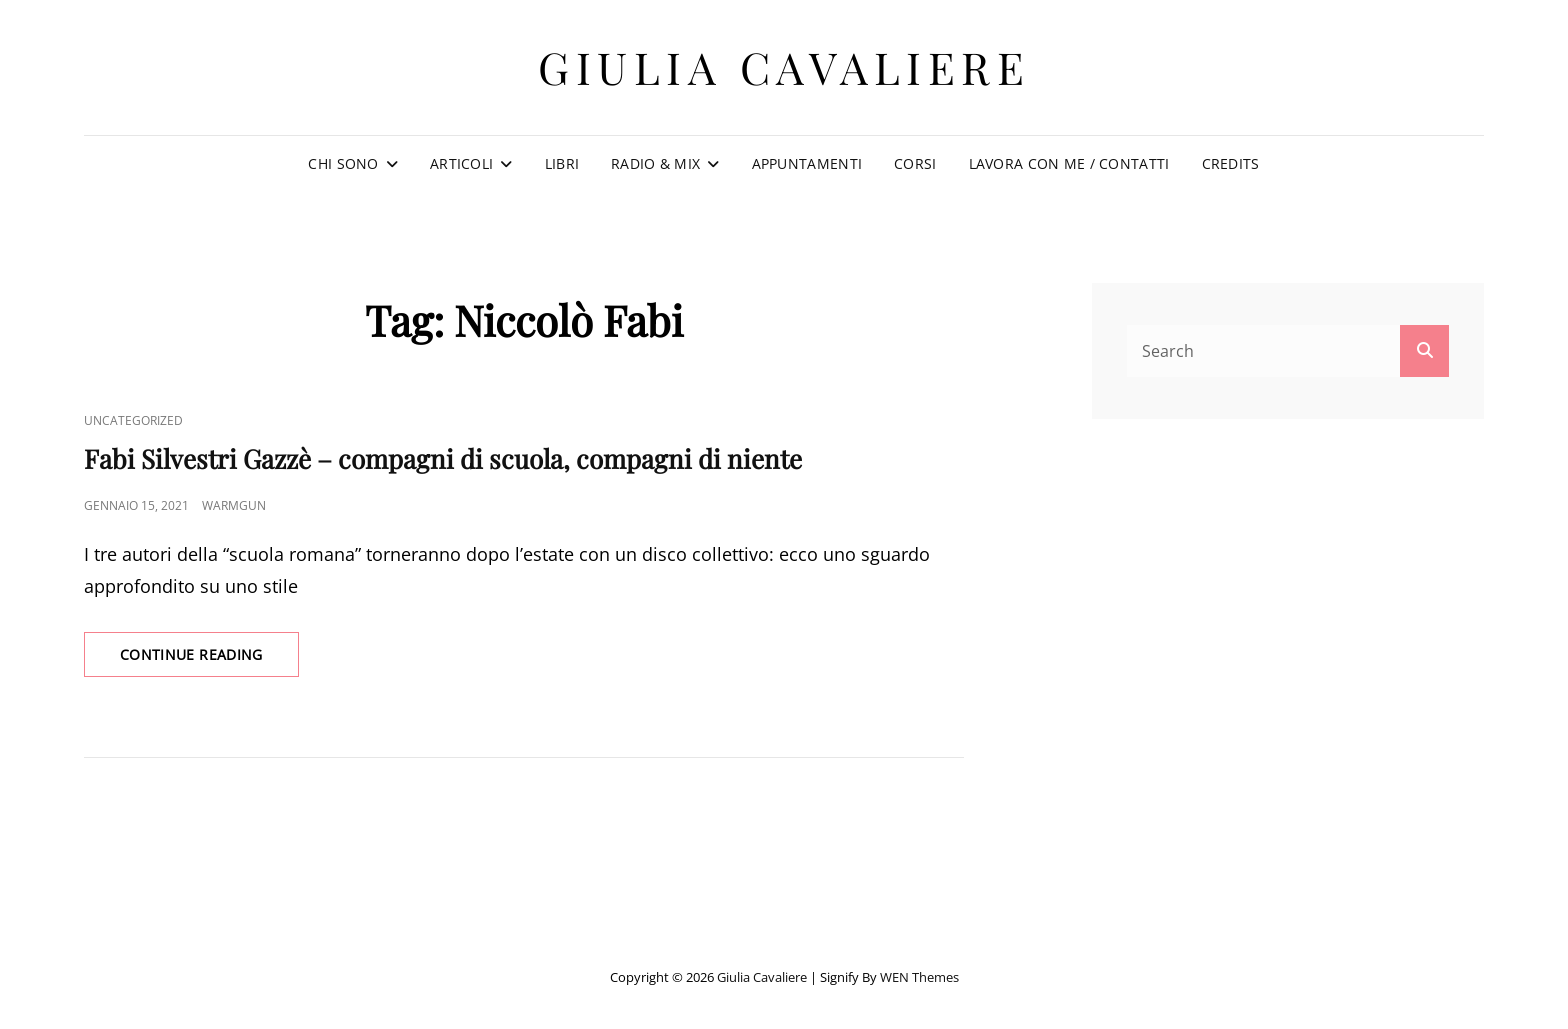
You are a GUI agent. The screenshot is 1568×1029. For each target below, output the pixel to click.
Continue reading (209, 660)
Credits (1231, 163)
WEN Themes (919, 977)
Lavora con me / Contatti (1069, 163)
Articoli (461, 163)
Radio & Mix (655, 163)
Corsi (915, 163)
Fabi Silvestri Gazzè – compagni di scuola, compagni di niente (443, 458)
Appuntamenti (807, 163)
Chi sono (343, 163)
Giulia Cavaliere (784, 66)
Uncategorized (133, 420)
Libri (562, 163)
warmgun (234, 505)
